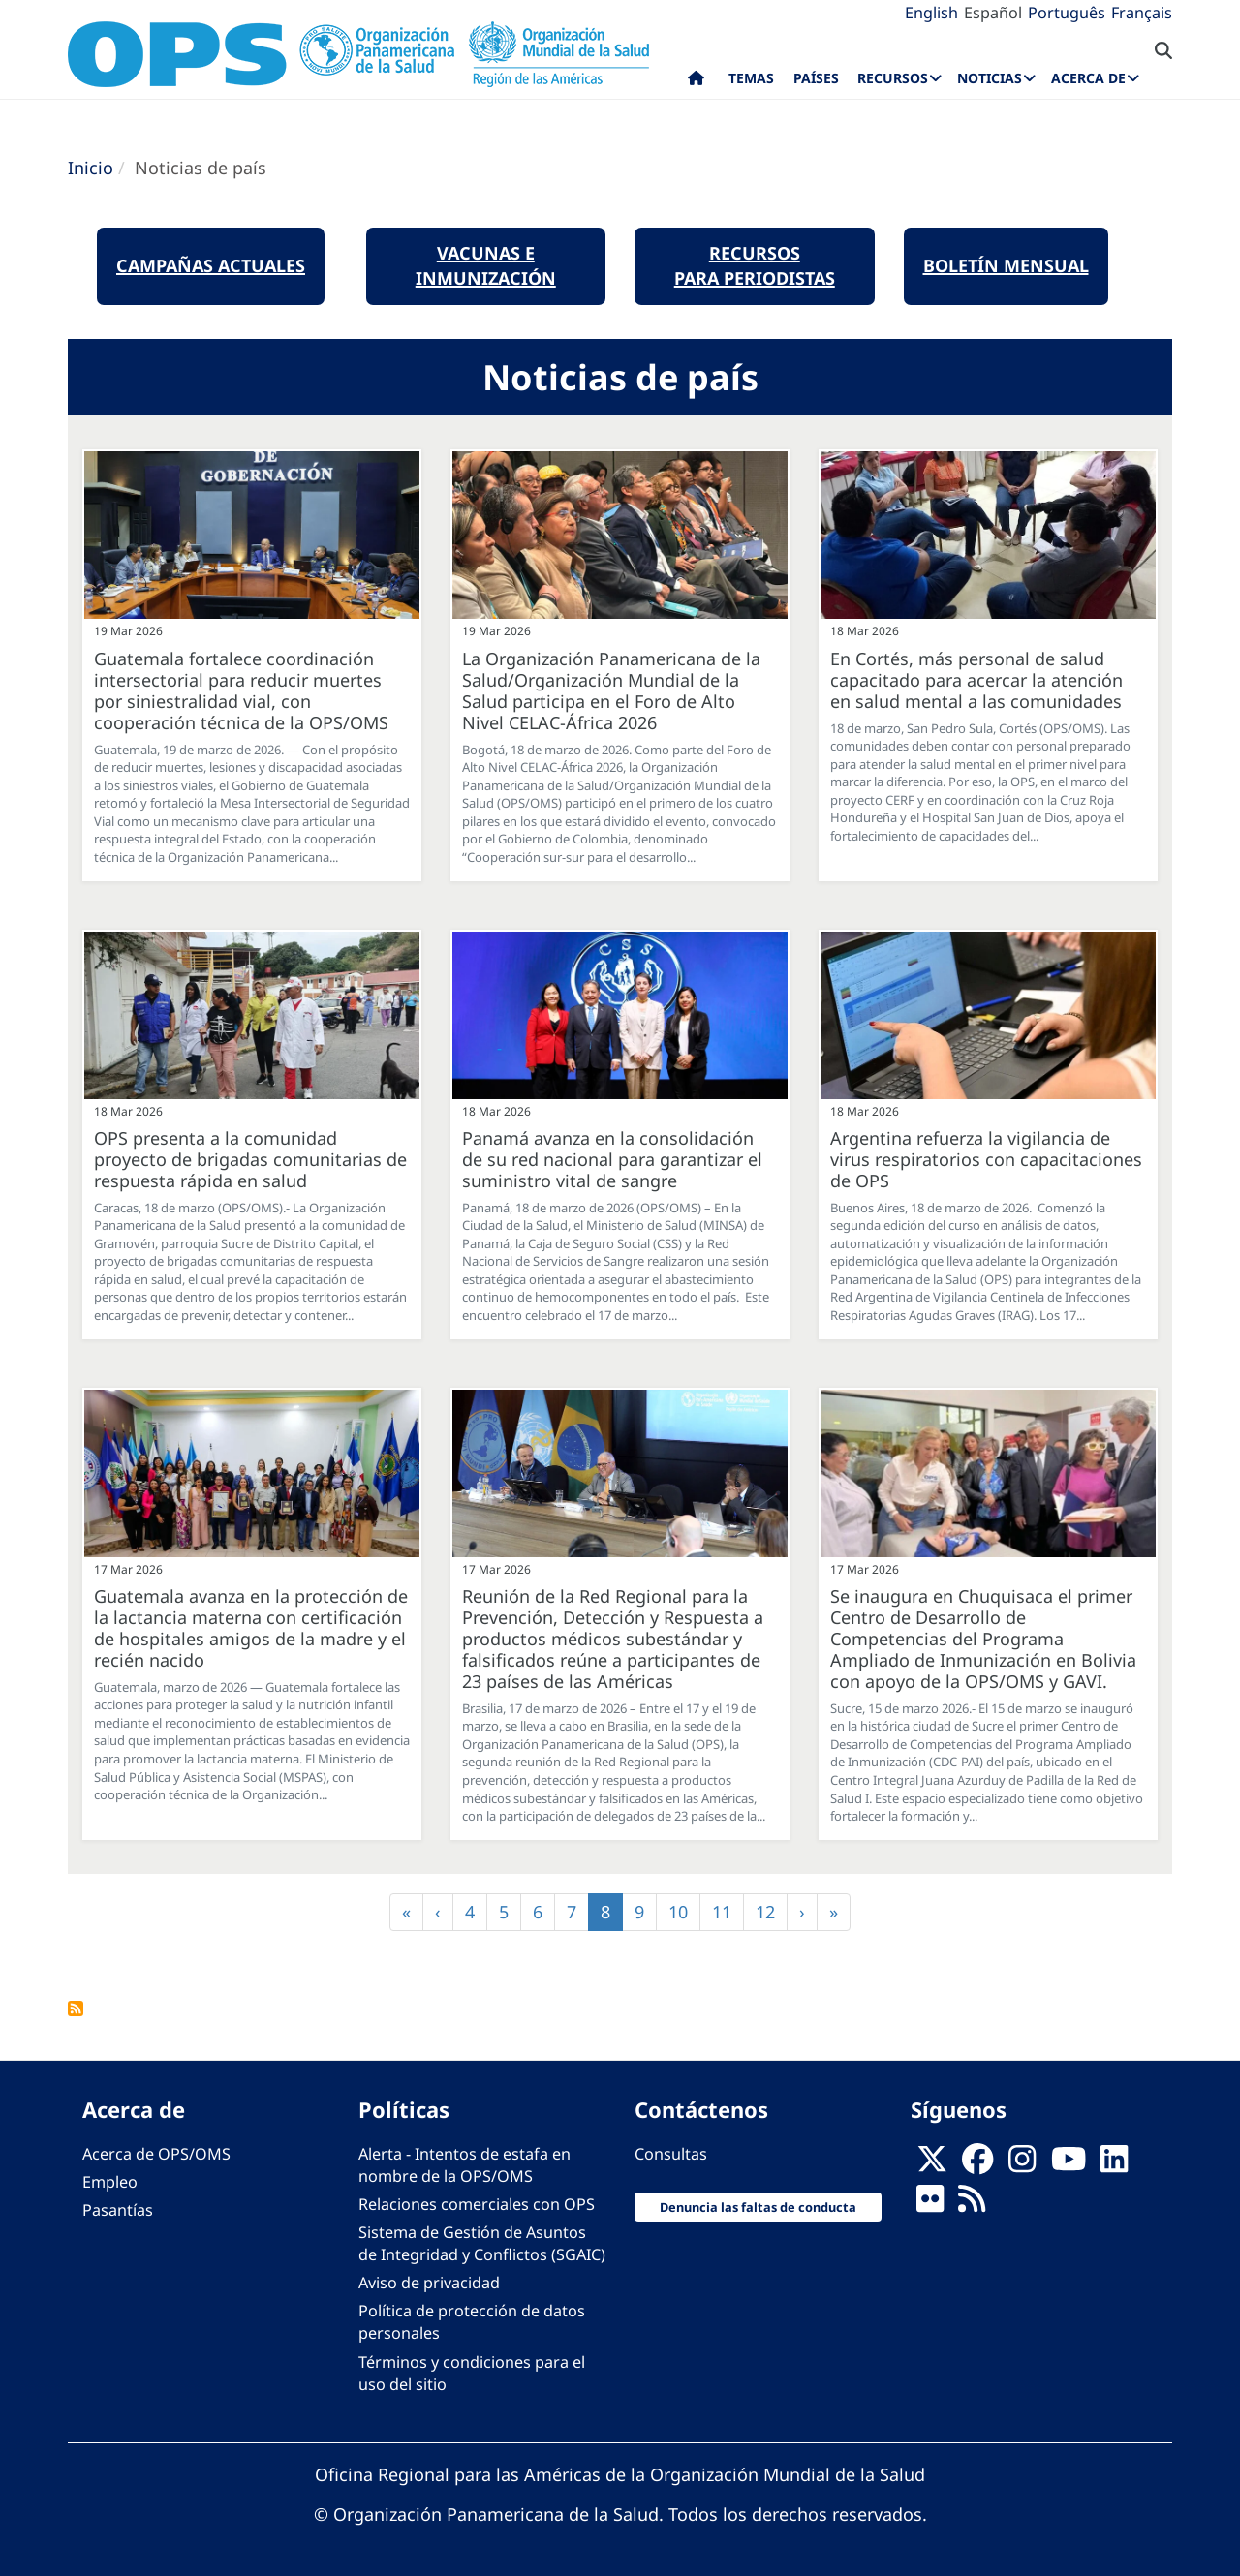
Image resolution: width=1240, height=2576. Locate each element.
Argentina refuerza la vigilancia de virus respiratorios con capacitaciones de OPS (986, 1159)
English (931, 12)
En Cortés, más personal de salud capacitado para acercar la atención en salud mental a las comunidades (976, 680)
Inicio (90, 167)
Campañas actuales (210, 265)
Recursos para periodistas (754, 265)
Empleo (110, 2182)
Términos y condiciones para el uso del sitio (471, 2373)
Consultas (671, 2153)
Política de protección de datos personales (471, 2322)
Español (993, 12)
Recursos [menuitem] (892, 78)
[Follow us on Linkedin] (1114, 2164)
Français (1141, 12)
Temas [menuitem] (751, 78)
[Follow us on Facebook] (977, 2164)
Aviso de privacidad (429, 2282)
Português (1066, 12)
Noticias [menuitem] (989, 78)
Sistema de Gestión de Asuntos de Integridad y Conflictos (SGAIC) (481, 2243)
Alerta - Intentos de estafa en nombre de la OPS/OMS (464, 2165)
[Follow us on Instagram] (1022, 2164)
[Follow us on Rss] (971, 2204)
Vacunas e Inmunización (486, 265)
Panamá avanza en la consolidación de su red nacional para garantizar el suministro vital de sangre (612, 1159)
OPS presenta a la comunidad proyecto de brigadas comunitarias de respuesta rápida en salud (250, 1159)
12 (772, 1911)
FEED (75, 2008)
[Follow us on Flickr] (930, 2204)
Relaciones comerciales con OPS (476, 2204)
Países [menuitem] (816, 78)
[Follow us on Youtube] (1068, 2164)
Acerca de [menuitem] (1088, 78)
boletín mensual (1006, 265)
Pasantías (117, 2210)
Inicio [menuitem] (696, 82)
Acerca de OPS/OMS (156, 2153)
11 (728, 1911)
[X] (931, 2164)
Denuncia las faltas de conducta (758, 2207)
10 (684, 1911)
